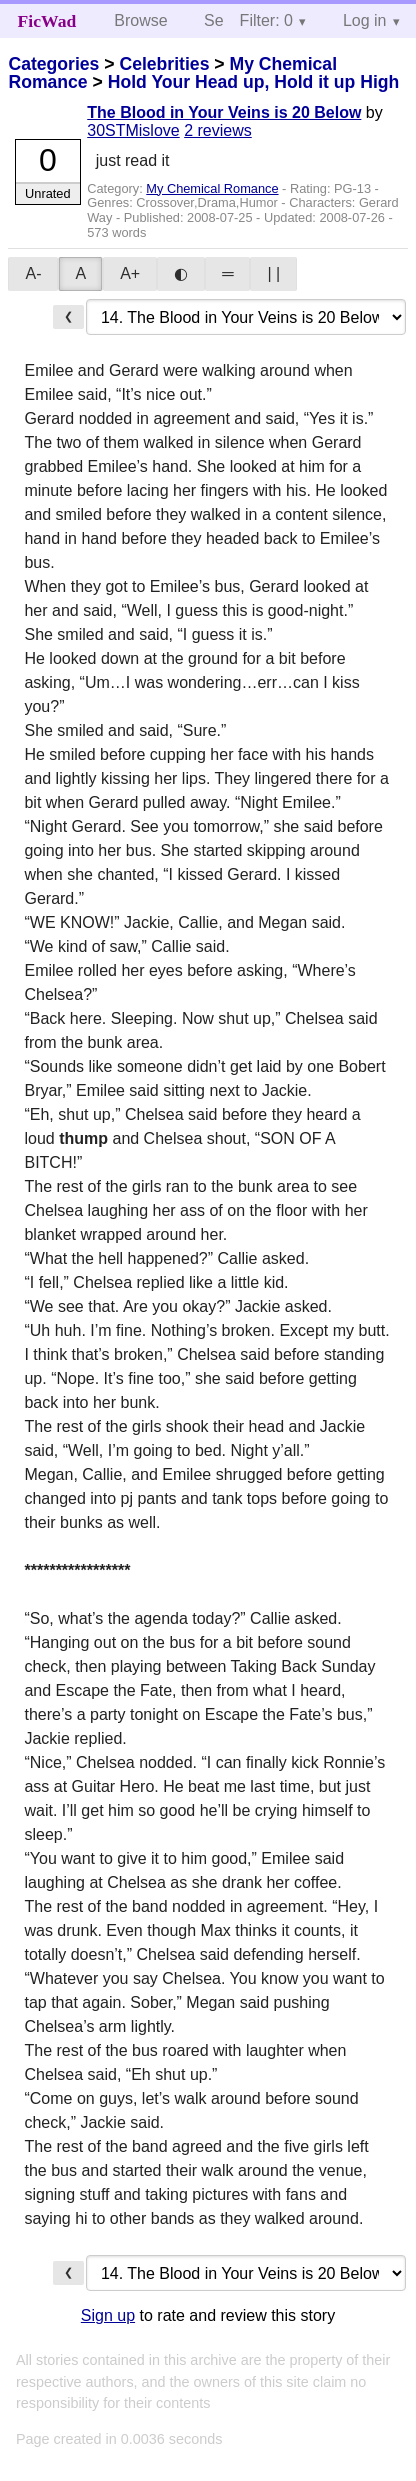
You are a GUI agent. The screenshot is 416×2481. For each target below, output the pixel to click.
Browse (140, 20)
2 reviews (218, 130)
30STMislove (133, 130)
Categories (53, 64)
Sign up (108, 2315)
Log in (365, 20)
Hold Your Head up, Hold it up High (254, 82)
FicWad (47, 21)
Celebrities (164, 64)
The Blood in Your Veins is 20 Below (224, 112)
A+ (130, 273)
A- (33, 273)
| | (273, 273)
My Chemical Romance (212, 188)
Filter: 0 (266, 20)
